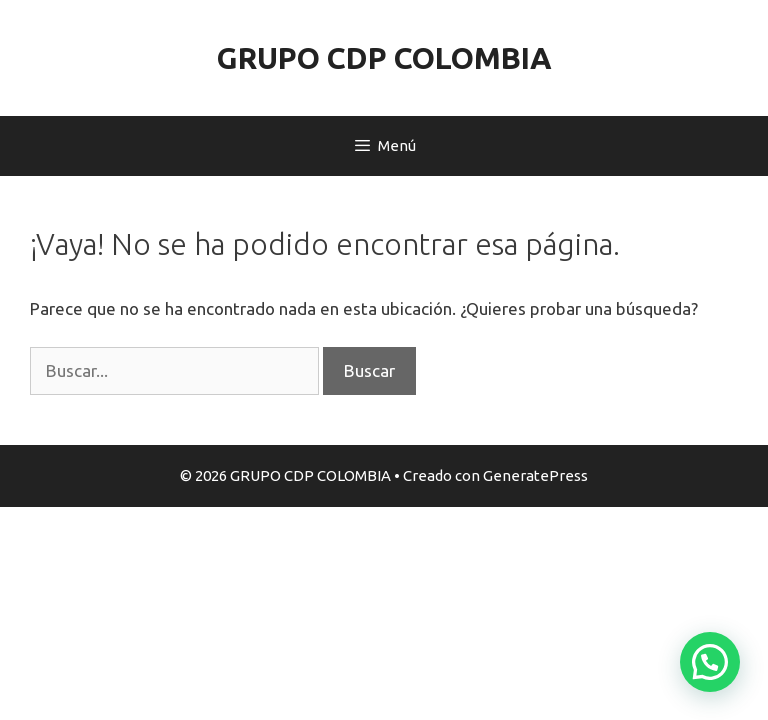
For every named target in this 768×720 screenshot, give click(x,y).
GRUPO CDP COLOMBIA (384, 58)
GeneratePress (535, 475)
